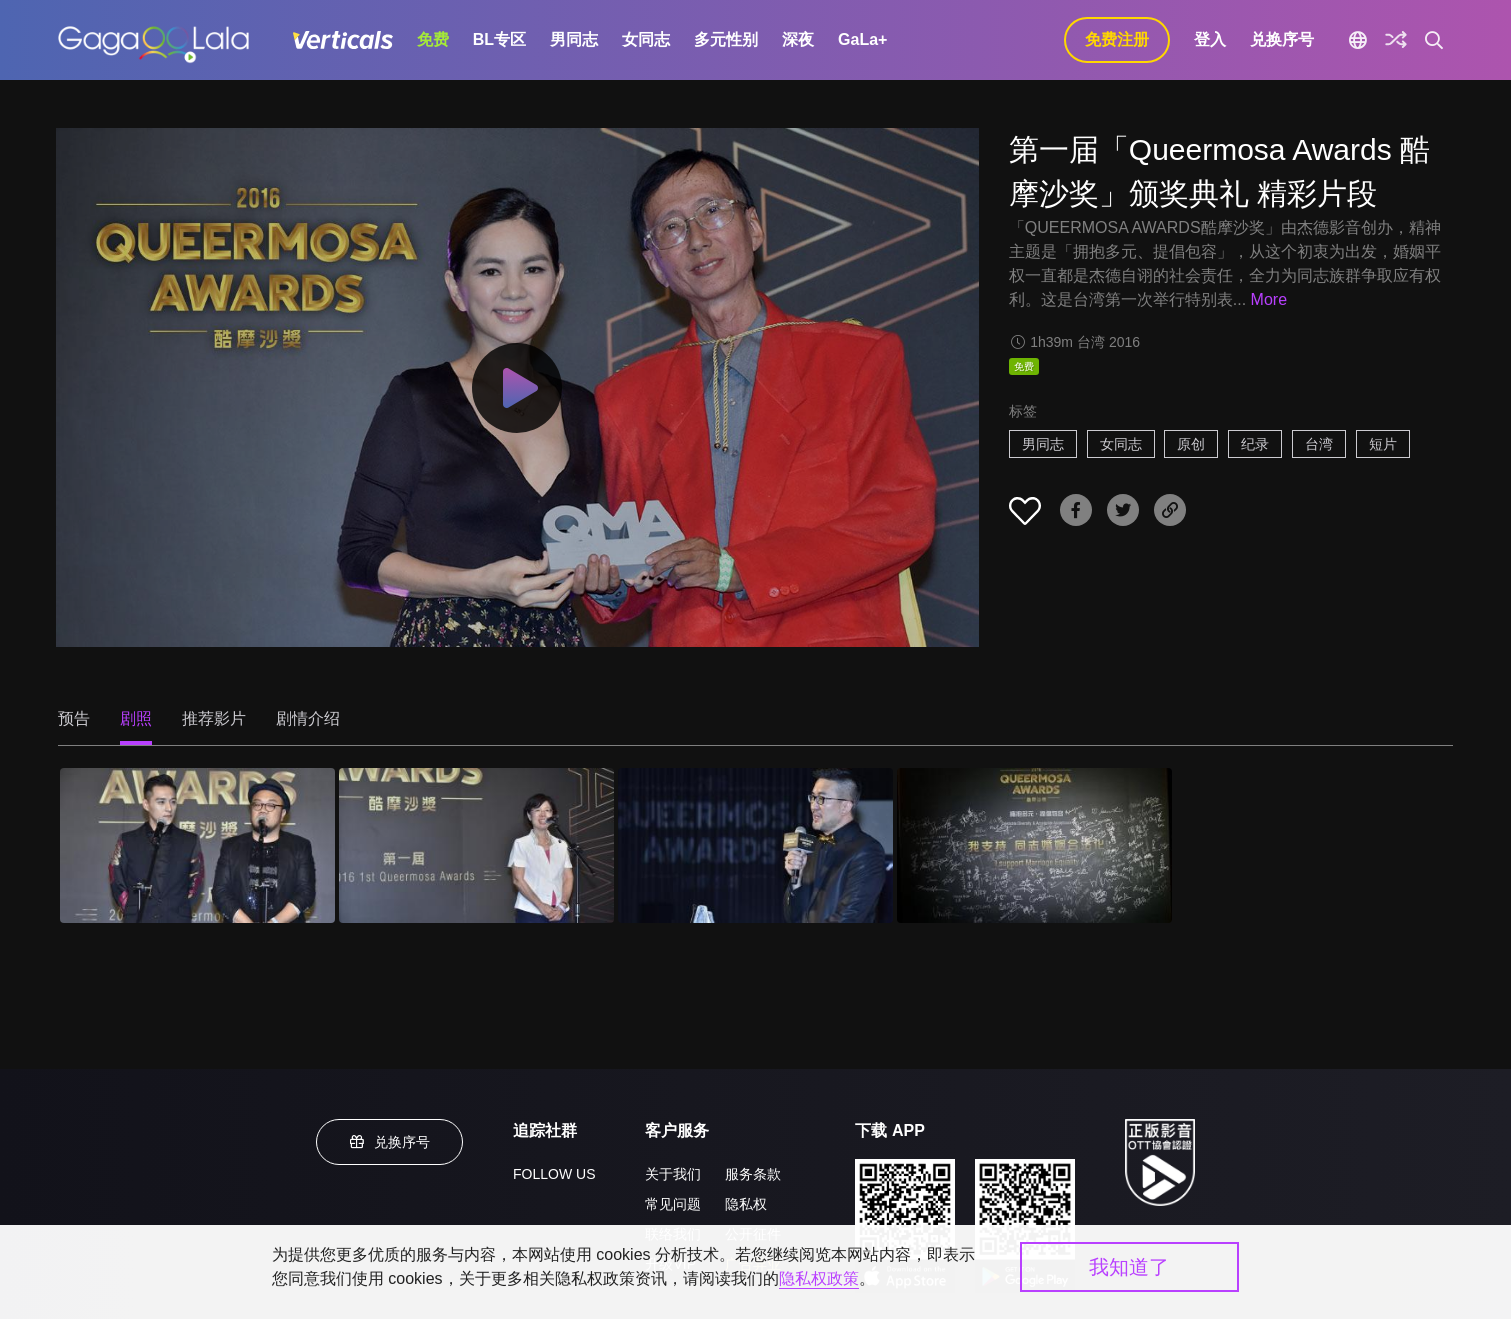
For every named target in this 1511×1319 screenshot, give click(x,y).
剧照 (136, 718)
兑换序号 (1282, 39)
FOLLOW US (554, 1174)
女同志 (646, 39)
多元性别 (726, 39)
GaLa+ (862, 39)
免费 (433, 39)
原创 (1191, 444)
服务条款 (753, 1174)
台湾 (1319, 444)
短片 (1383, 444)
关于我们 (673, 1174)
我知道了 (1129, 1267)
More (1269, 299)
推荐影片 (214, 718)
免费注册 (1117, 39)
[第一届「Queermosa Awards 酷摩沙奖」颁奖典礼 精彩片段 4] (1034, 845)
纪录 (1255, 444)
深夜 (798, 39)
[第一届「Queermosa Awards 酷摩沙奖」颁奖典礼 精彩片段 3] (755, 845)
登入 (1210, 39)
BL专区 (499, 39)
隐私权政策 (819, 1278)
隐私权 (746, 1204)
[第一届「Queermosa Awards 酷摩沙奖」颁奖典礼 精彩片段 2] (476, 845)
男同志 (574, 39)
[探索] (1396, 40)
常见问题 (673, 1204)
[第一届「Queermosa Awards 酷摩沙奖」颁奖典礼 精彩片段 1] (197, 845)
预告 (74, 718)
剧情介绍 (308, 718)
